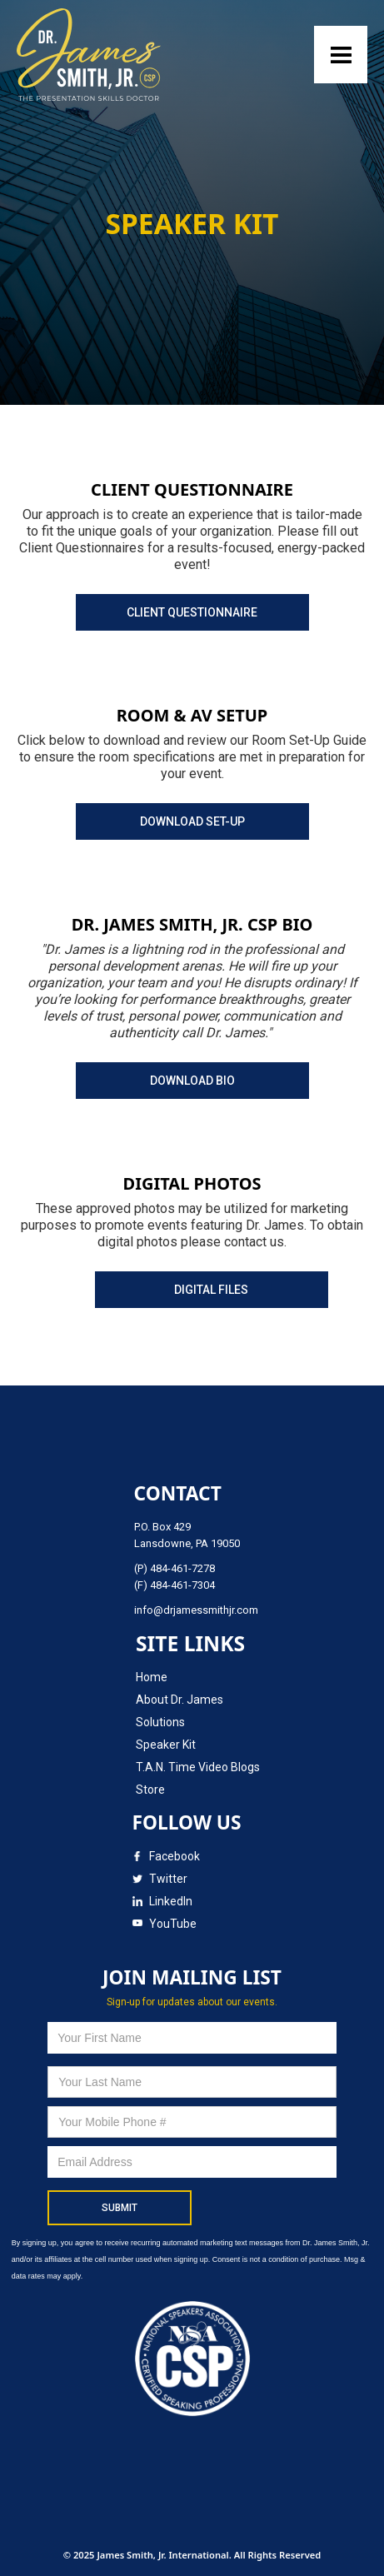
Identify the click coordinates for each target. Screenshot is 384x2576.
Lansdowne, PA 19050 (187, 1543)
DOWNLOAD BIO (192, 1080)
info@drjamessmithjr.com (196, 1610)
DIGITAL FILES (211, 1289)
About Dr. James (179, 1699)
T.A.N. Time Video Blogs (198, 1767)
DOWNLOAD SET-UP (192, 821)
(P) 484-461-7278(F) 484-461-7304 (174, 1576)
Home (151, 1677)
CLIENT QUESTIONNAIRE (192, 612)
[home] (93, 54)
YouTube (173, 1923)
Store (150, 1789)
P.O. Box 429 (162, 1526)
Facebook (174, 1856)
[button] (340, 54)
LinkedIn (170, 1901)
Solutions (160, 1722)
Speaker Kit (166, 1744)
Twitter (168, 1878)
